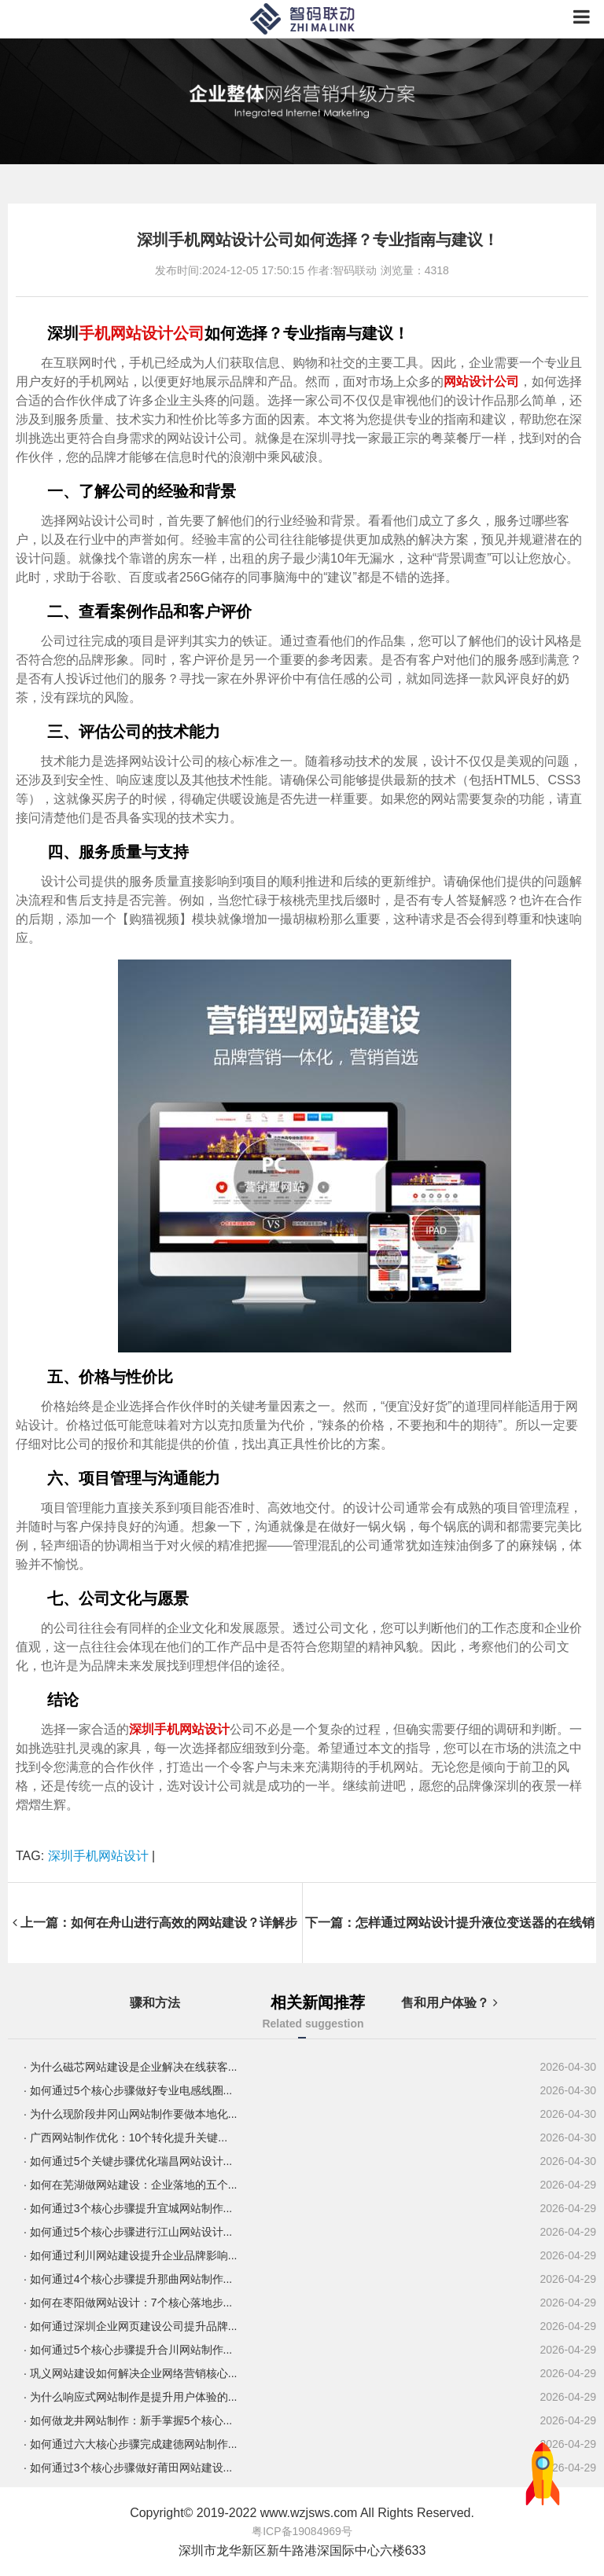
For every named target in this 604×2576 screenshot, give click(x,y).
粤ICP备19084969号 (302, 2531)
